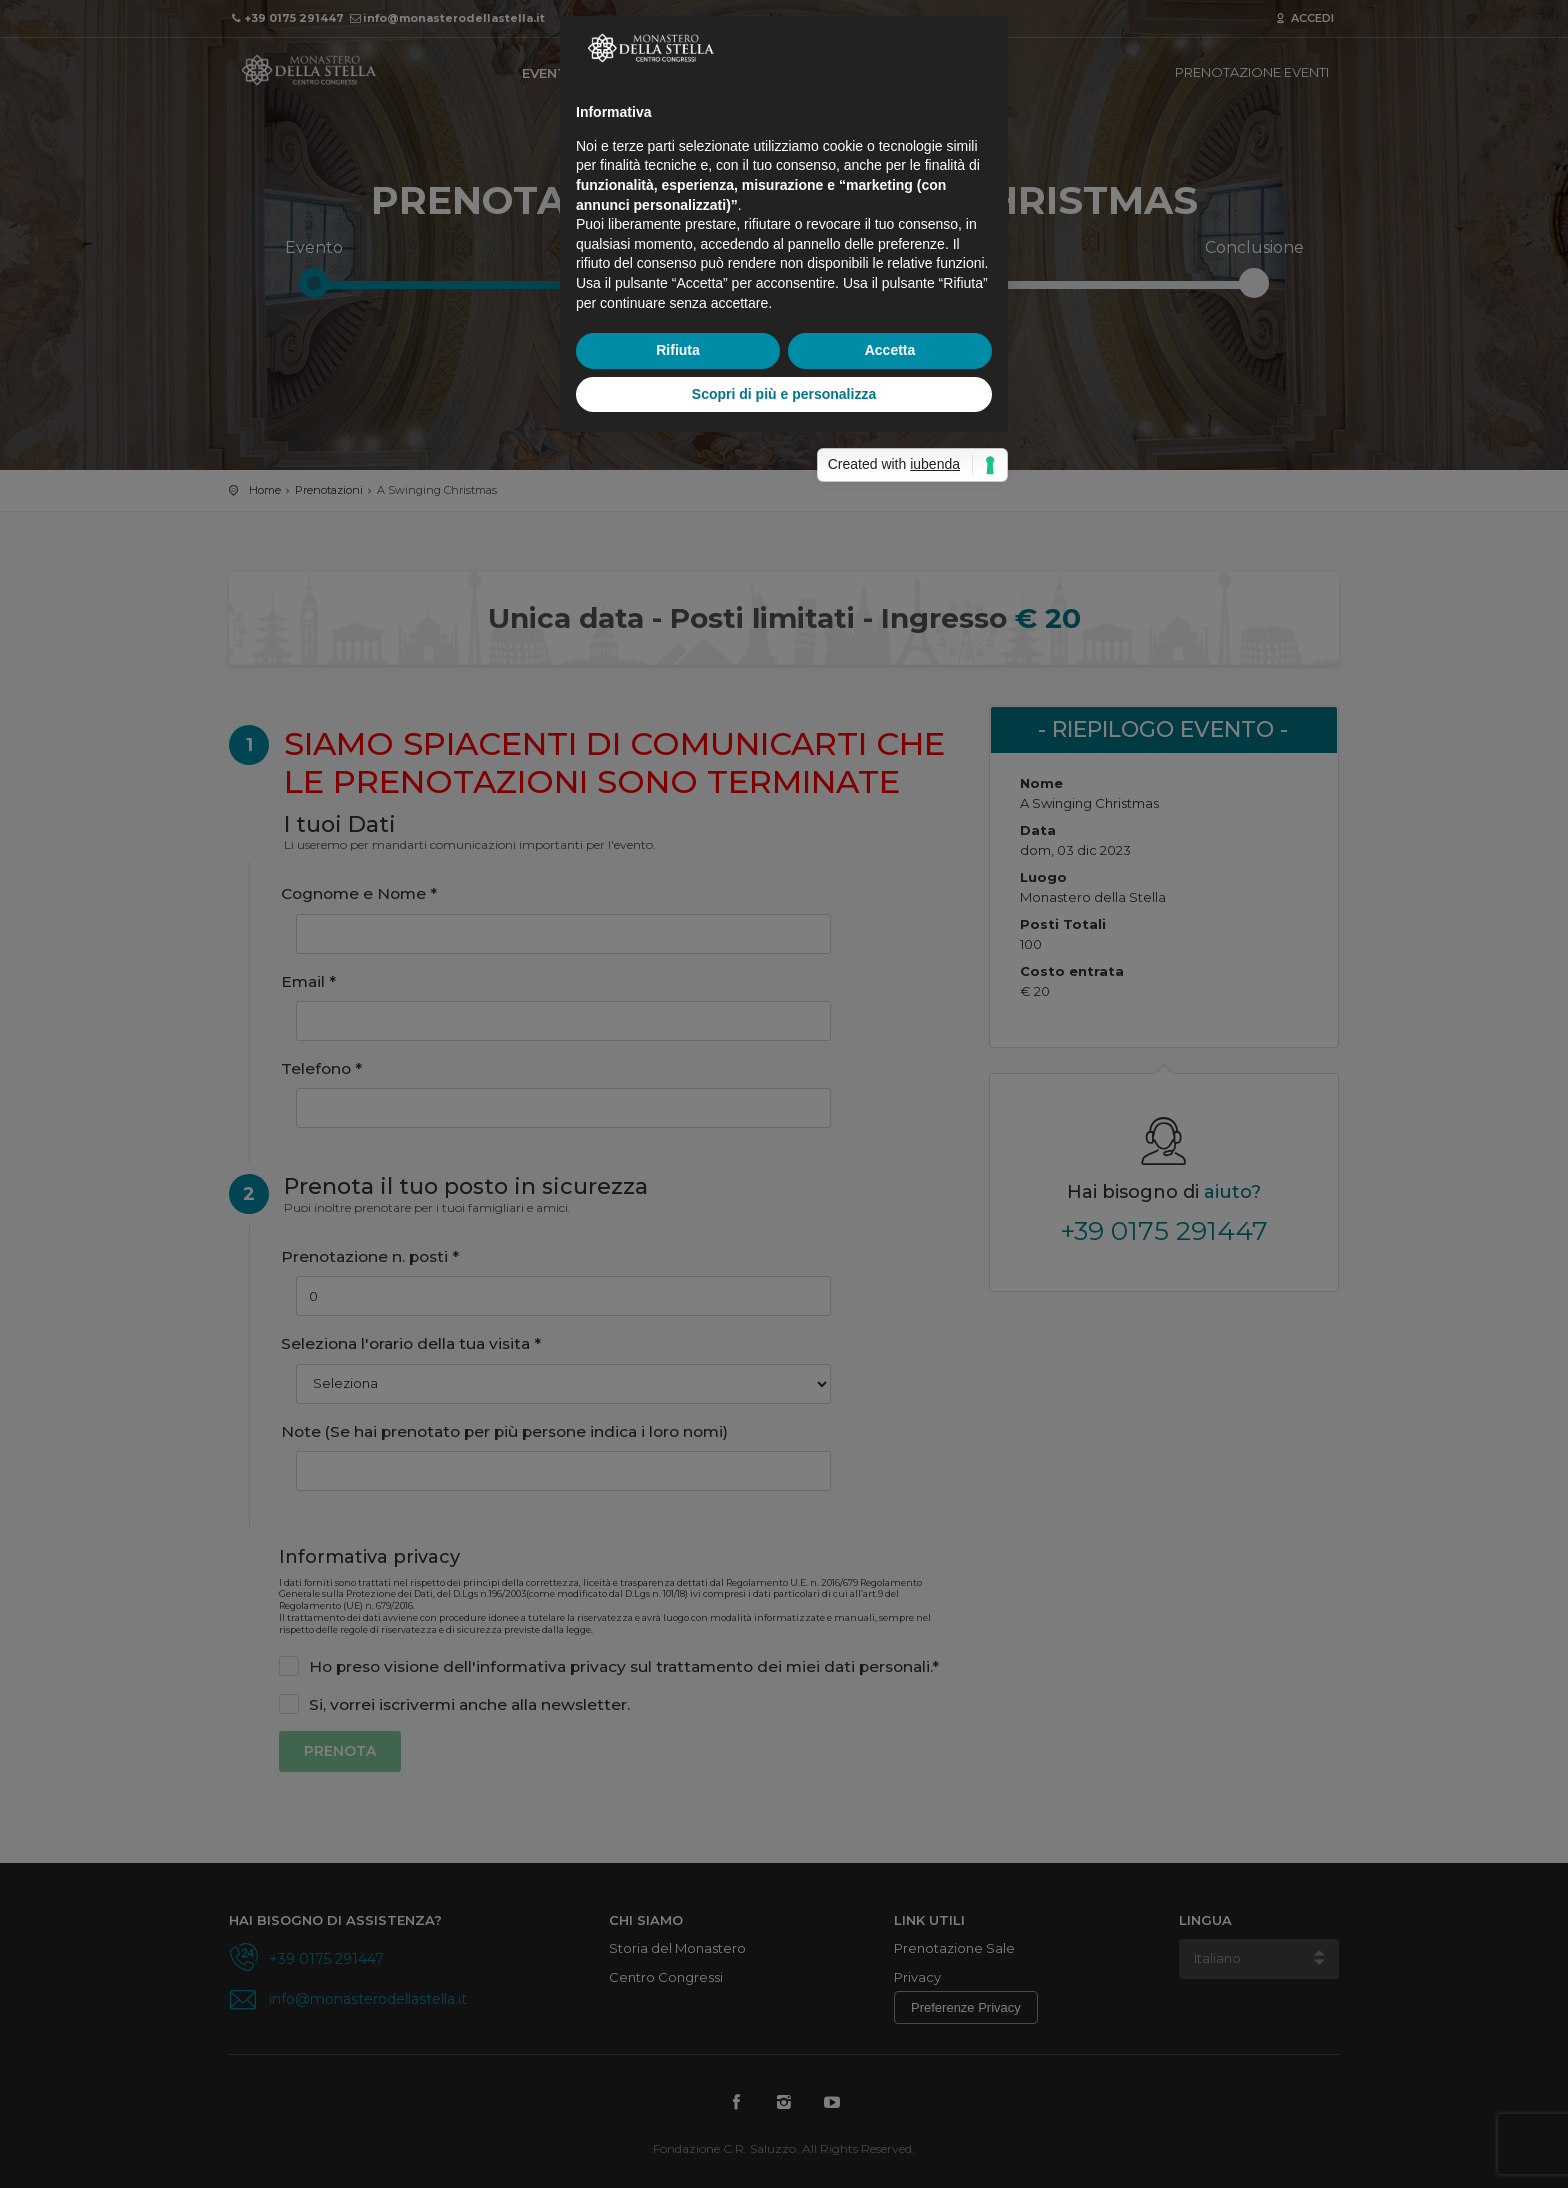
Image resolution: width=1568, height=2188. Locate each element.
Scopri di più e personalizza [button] (784, 1264)
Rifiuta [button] (678, 1220)
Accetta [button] (890, 1220)
